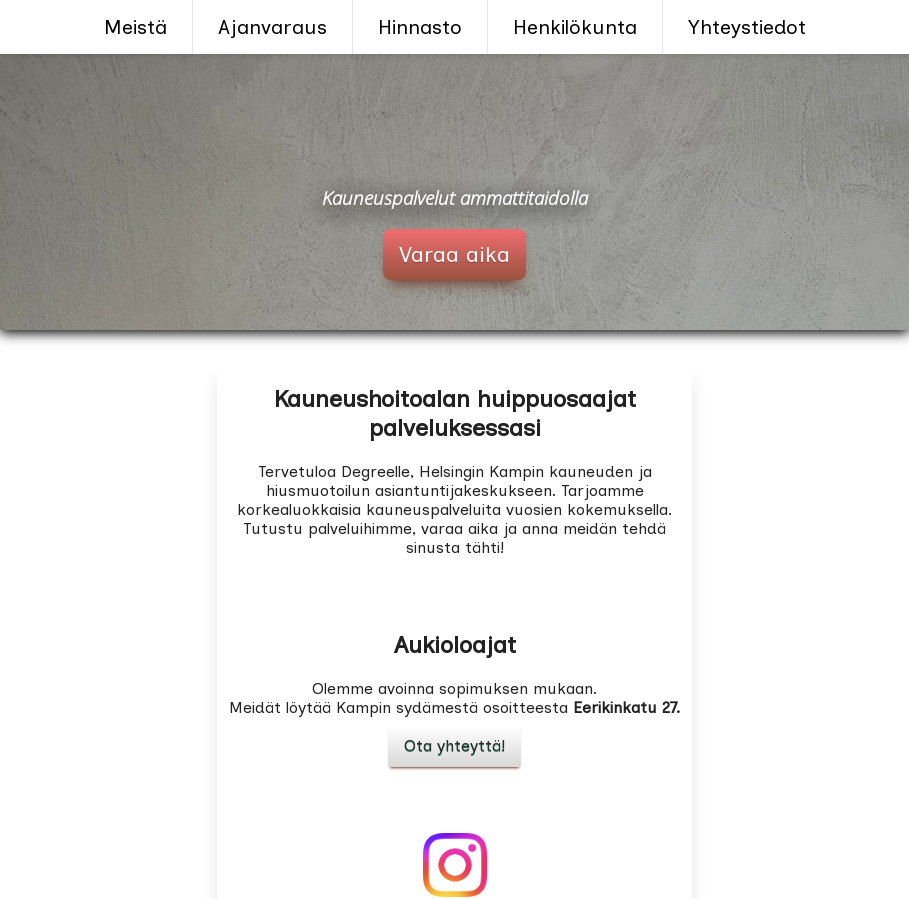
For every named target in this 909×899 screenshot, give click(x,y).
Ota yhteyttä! (454, 745)
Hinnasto (420, 27)
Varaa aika (454, 254)
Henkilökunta (575, 27)
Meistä (135, 27)
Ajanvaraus (272, 27)
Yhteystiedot (747, 27)
